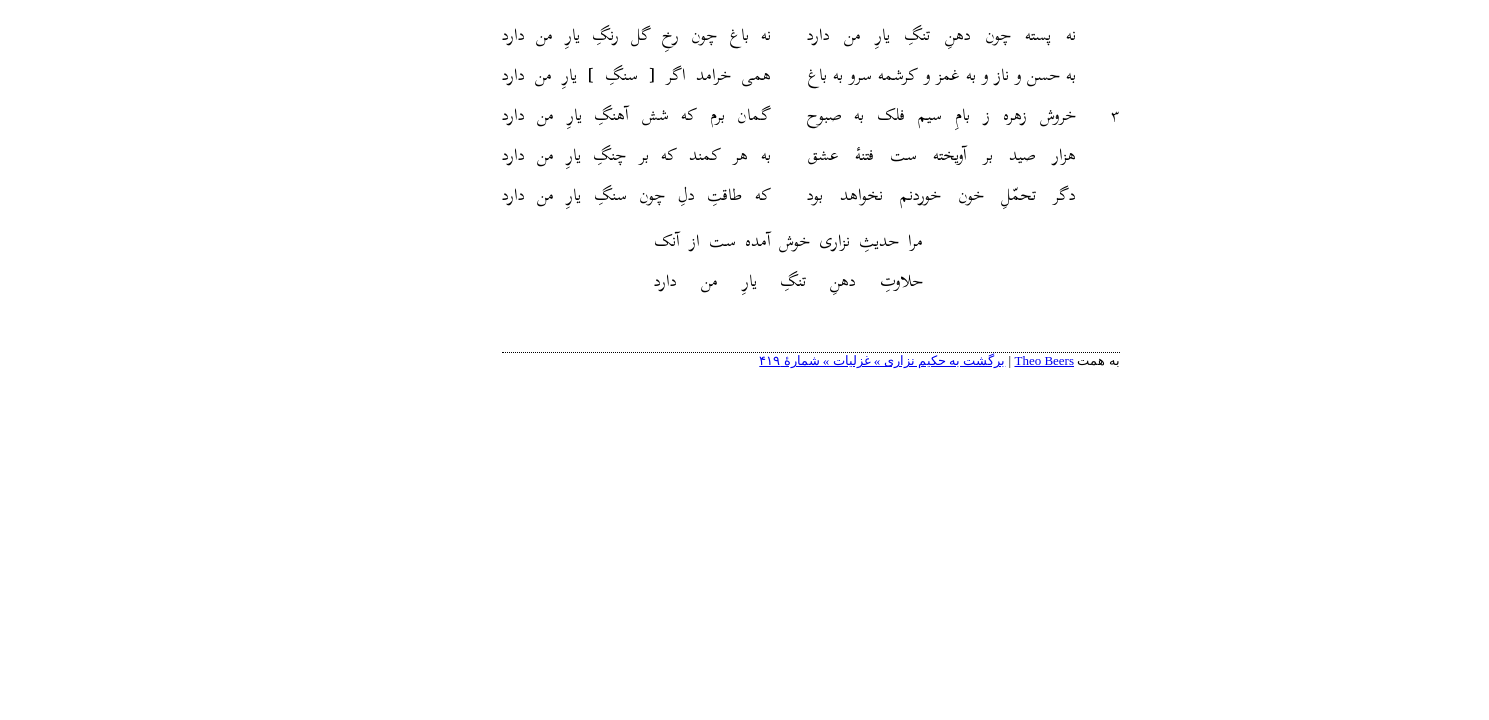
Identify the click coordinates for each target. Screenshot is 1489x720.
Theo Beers (978, 360)
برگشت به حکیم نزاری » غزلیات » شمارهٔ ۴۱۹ (816, 360)
